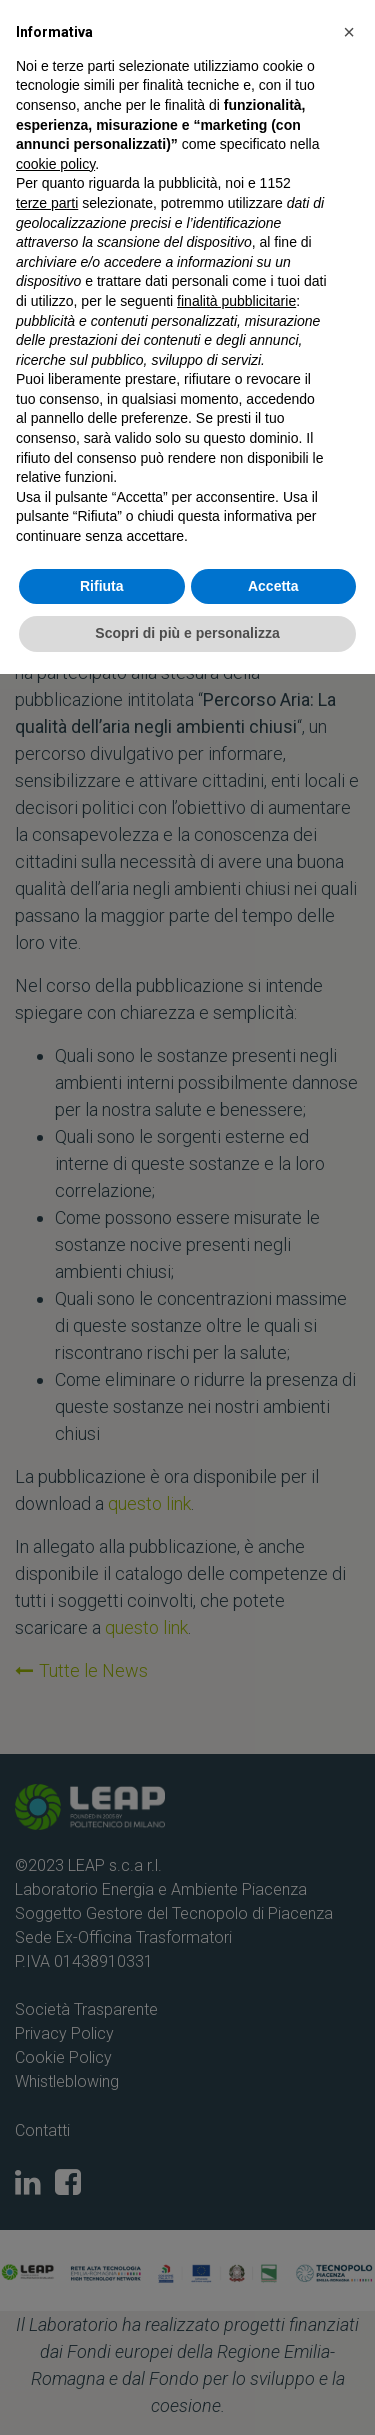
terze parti (47, 203)
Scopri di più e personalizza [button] (187, 633)
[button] (349, 32)
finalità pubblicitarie (236, 301)
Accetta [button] (273, 586)
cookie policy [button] (55, 164)
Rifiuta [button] (102, 586)
